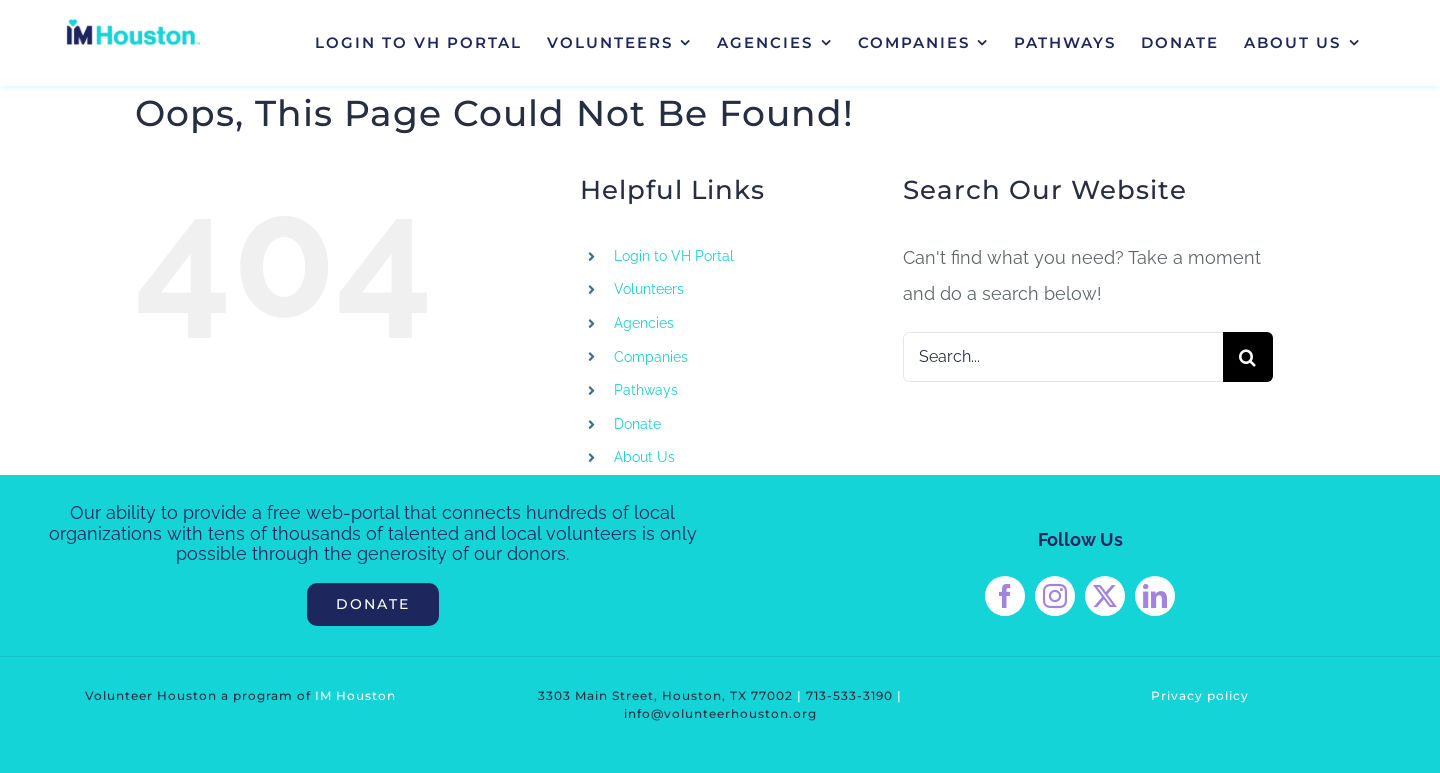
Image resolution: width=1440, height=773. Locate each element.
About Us (644, 457)
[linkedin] (1155, 596)
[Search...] (1063, 357)
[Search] (1248, 357)
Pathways (646, 390)
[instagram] (1055, 596)
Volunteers (649, 289)
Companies (651, 357)
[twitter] (1105, 596)
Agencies (644, 323)
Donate (637, 424)
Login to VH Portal (674, 256)
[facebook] (1005, 596)
